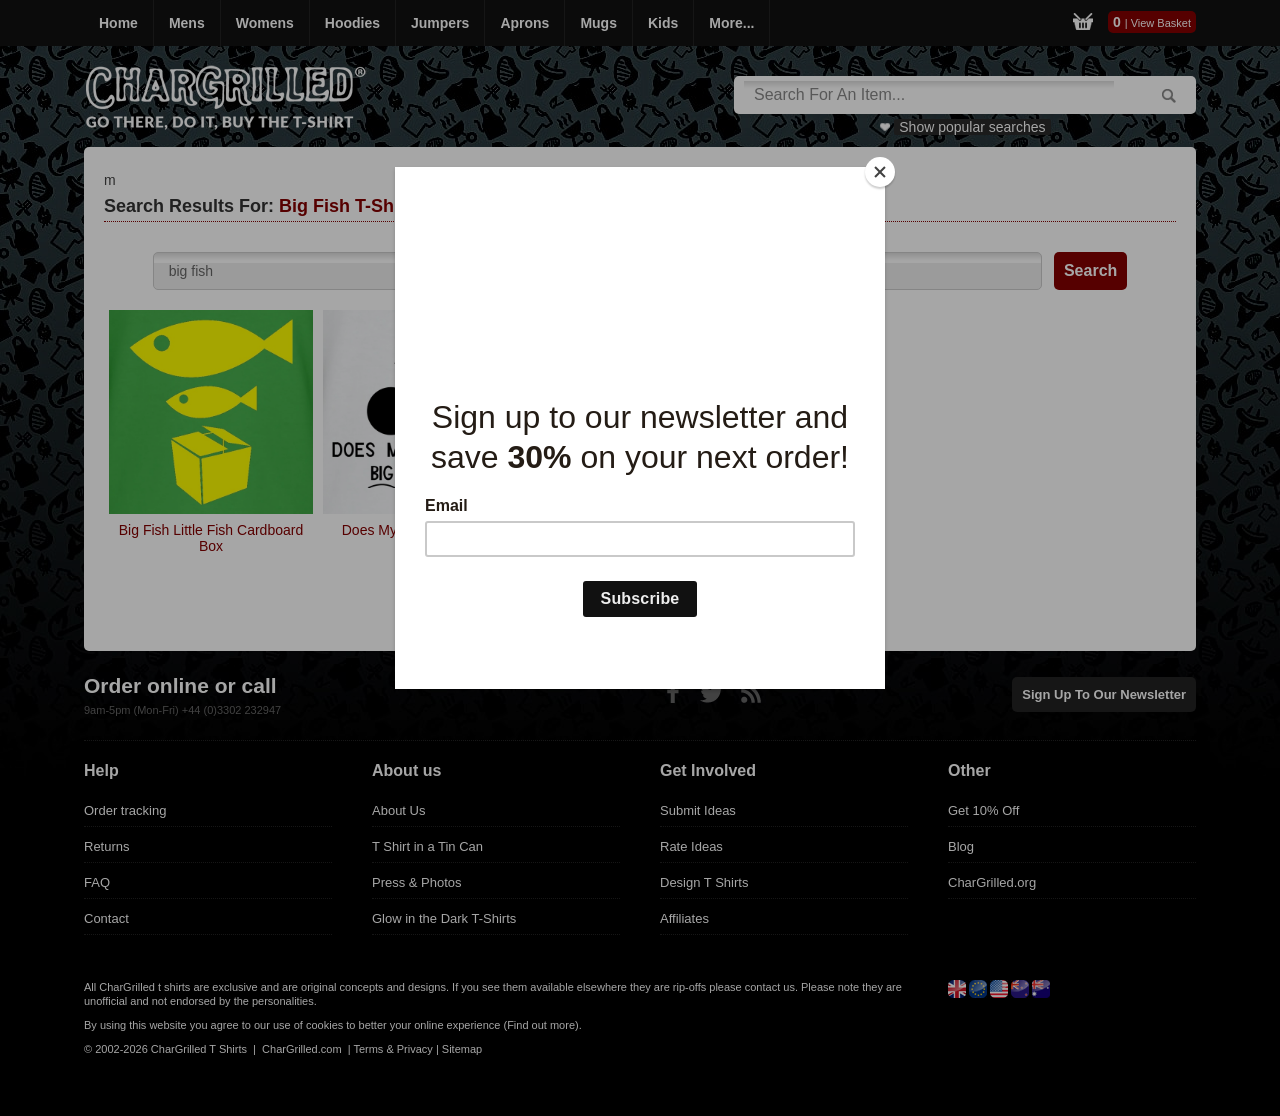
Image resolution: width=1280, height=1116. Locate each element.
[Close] (880, 172)
